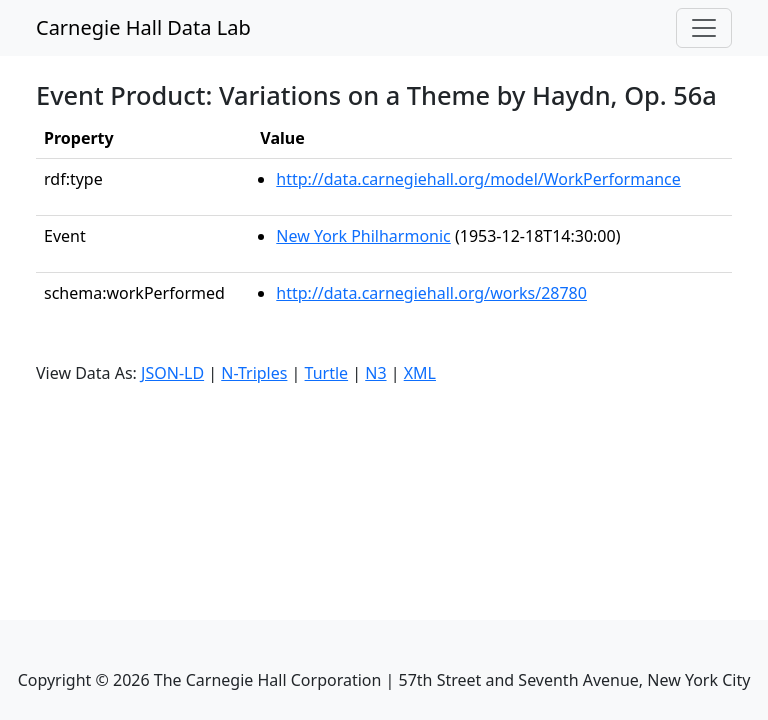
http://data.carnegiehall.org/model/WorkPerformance (478, 179)
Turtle (327, 373)
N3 (375, 373)
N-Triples (254, 373)
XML (420, 373)
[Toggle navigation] (704, 28)
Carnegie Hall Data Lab (143, 27)
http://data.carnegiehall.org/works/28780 (431, 293)
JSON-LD (172, 373)
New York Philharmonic (363, 236)
